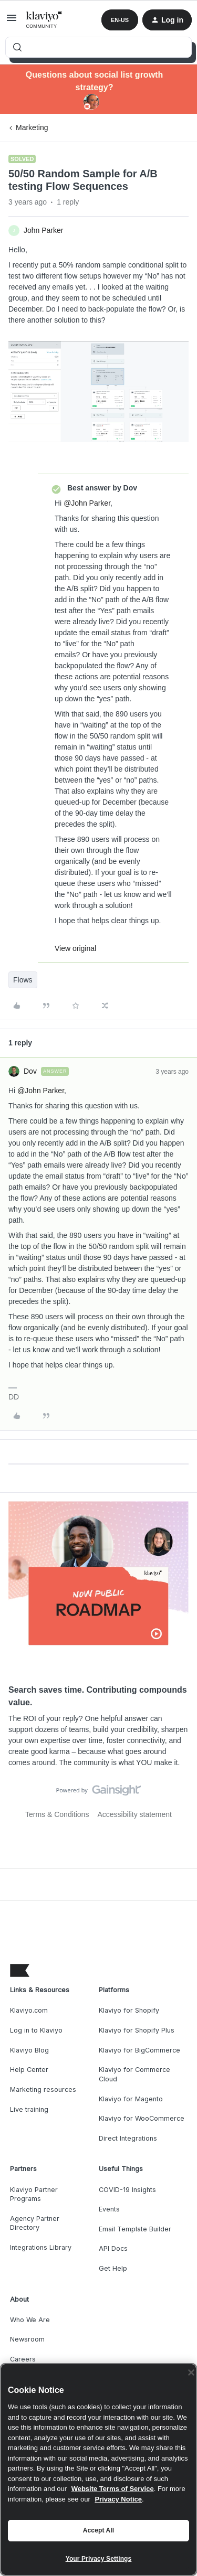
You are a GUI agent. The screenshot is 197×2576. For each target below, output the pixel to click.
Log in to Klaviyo (36, 2030)
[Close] (191, 2372)
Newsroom (27, 2339)
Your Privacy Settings (99, 2558)
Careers (23, 2359)
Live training (29, 2109)
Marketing (32, 127)
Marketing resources (43, 2089)
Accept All (98, 2530)
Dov (30, 1071)
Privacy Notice (118, 2499)
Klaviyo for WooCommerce (141, 2118)
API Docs (113, 2248)
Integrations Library (40, 2247)
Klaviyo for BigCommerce (139, 2050)
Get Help (113, 2268)
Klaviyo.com (29, 2010)
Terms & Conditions (57, 1814)
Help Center (29, 2069)
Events (109, 2209)
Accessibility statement (134, 1814)
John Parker (43, 230)
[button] (11, 21)
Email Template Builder (135, 2229)
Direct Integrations (128, 2138)
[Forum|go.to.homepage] (44, 20)
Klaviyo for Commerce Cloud (134, 2074)
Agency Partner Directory (34, 2223)
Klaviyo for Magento (131, 2099)
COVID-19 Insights (127, 2190)
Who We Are (30, 2320)
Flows (23, 980)
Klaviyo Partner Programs (34, 2194)
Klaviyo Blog (29, 2050)
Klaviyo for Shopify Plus (136, 2030)
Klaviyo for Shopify (129, 2010)
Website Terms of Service (112, 2489)
